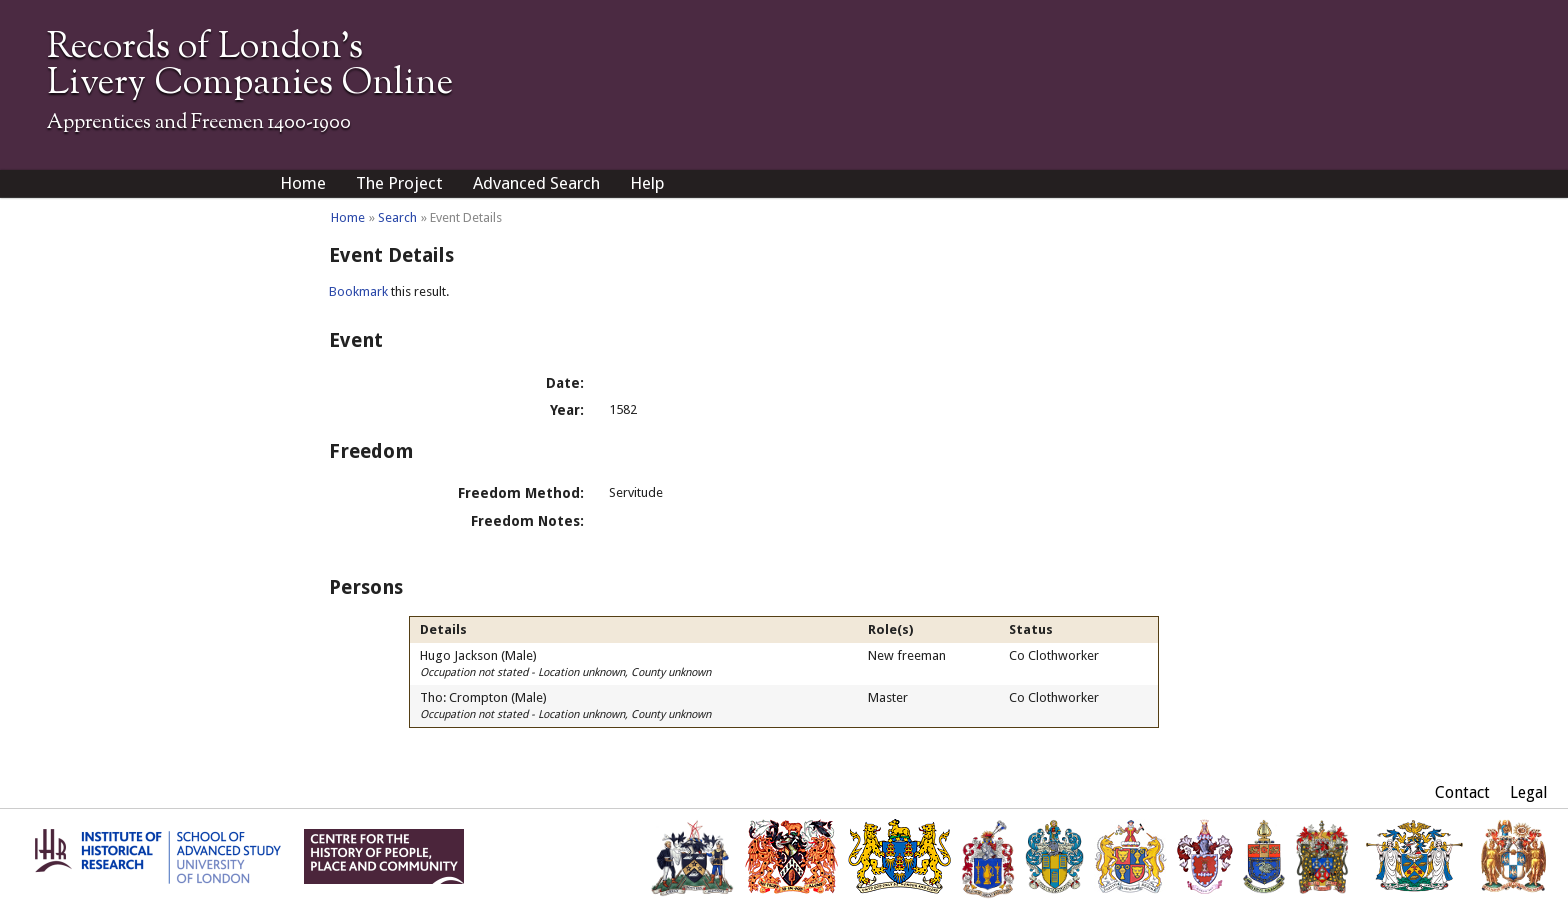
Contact (1462, 792)
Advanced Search (536, 183)
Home (303, 183)
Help (647, 183)
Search (397, 217)
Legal (1529, 792)
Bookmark (358, 291)
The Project (399, 183)
